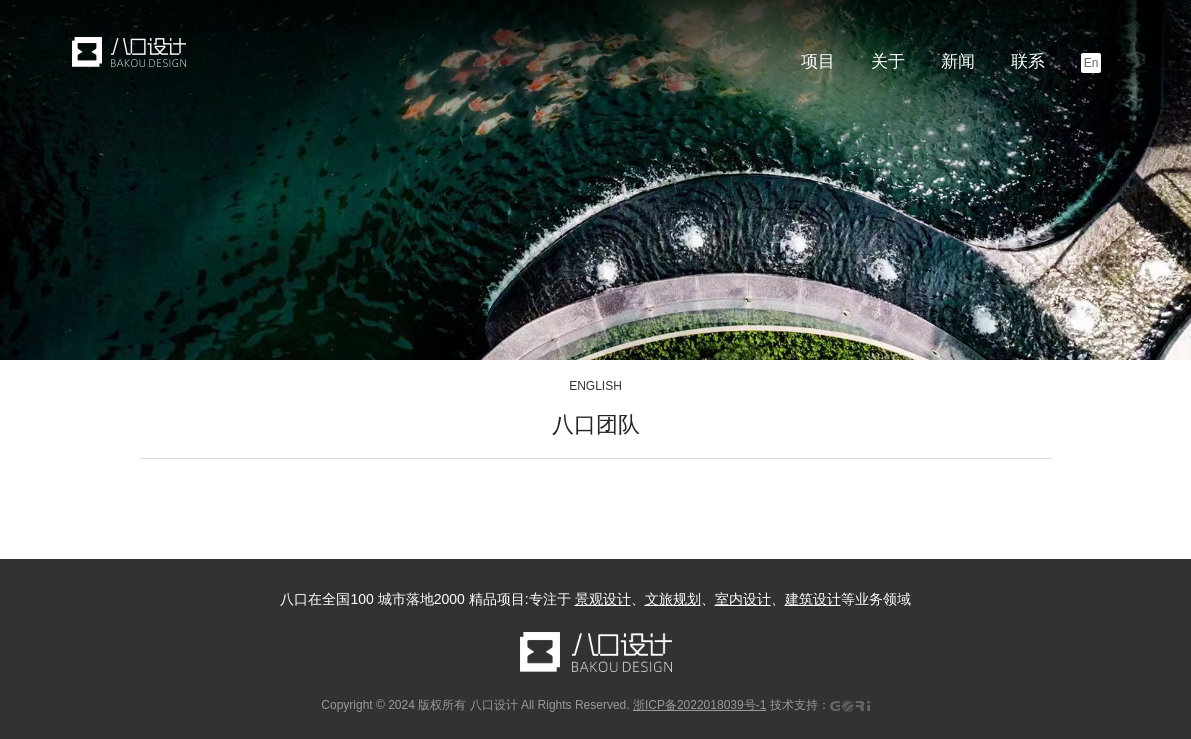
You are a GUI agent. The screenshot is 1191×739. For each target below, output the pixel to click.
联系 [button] (1028, 61)
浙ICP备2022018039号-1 (699, 705)
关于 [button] (888, 61)
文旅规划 (673, 599)
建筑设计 (813, 599)
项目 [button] (818, 61)
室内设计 (743, 599)
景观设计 (603, 599)
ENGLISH (595, 386)
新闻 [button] (958, 61)
